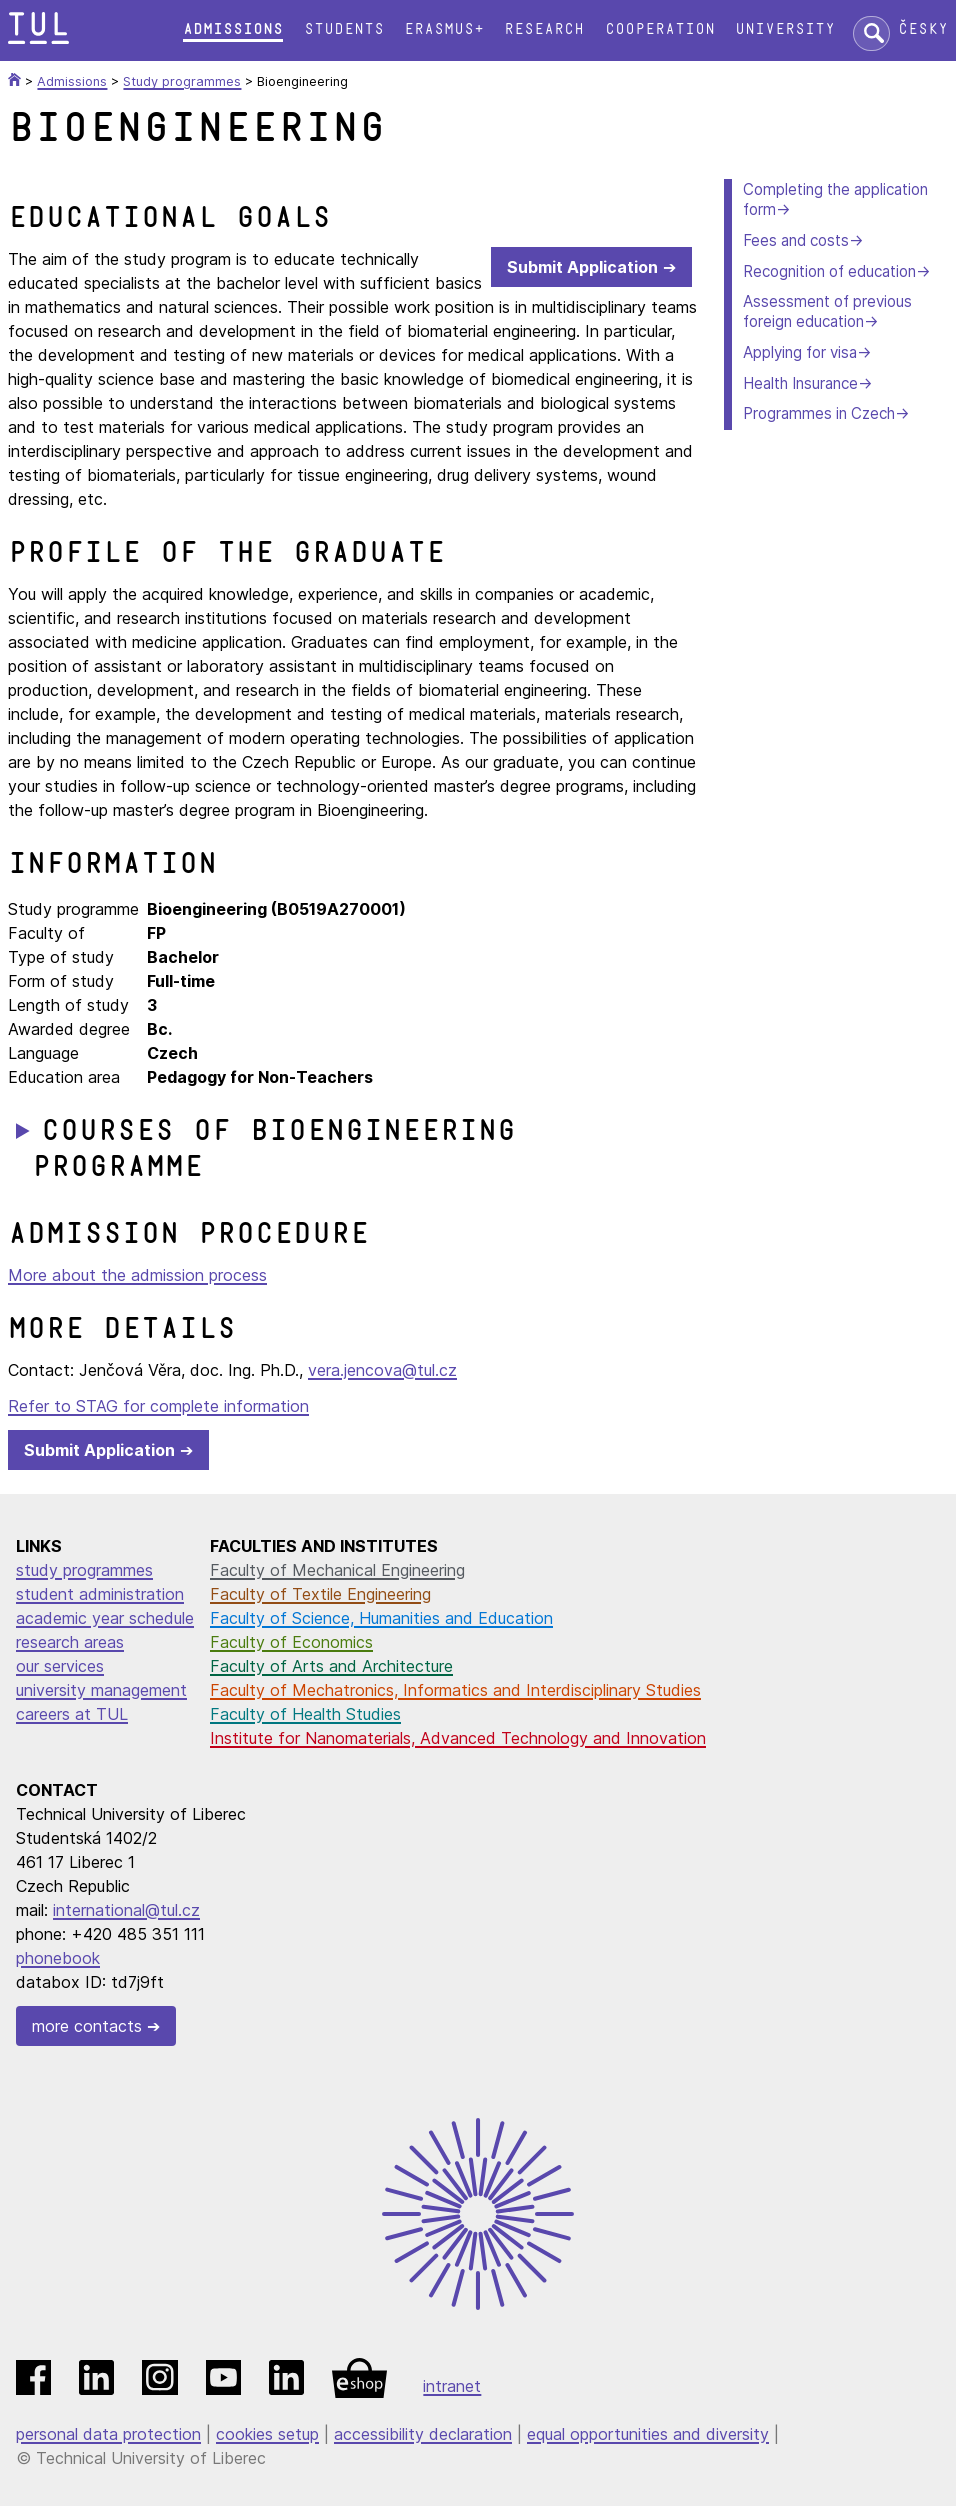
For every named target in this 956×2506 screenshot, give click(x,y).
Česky (923, 29)
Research (544, 29)
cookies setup (267, 2434)
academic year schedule (105, 1618)
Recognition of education (829, 271)
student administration (100, 1594)
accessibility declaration (423, 2434)
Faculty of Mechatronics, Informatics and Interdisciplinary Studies (455, 1690)
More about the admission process (137, 1275)
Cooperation (660, 29)
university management (101, 1690)
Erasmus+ (444, 29)
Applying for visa (800, 352)
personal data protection (108, 2434)
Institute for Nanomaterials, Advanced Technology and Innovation (458, 1738)
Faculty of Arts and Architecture (331, 1666)
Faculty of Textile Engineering (320, 1594)
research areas (70, 1642)
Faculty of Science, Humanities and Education (381, 1618)
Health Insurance (800, 383)
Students (344, 29)
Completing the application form (835, 199)
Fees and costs (796, 240)
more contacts (87, 2026)
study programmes (84, 1570)
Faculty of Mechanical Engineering (337, 1570)
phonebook (58, 1958)
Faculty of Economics (291, 1642)
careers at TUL (72, 1714)
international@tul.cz (126, 1910)
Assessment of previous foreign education (827, 311)
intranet (452, 2386)
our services (60, 1666)
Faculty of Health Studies (305, 1714)
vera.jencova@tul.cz (382, 1370)
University (785, 29)
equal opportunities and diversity (648, 2434)
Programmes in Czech (819, 413)
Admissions (233, 29)
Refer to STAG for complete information (158, 1406)
